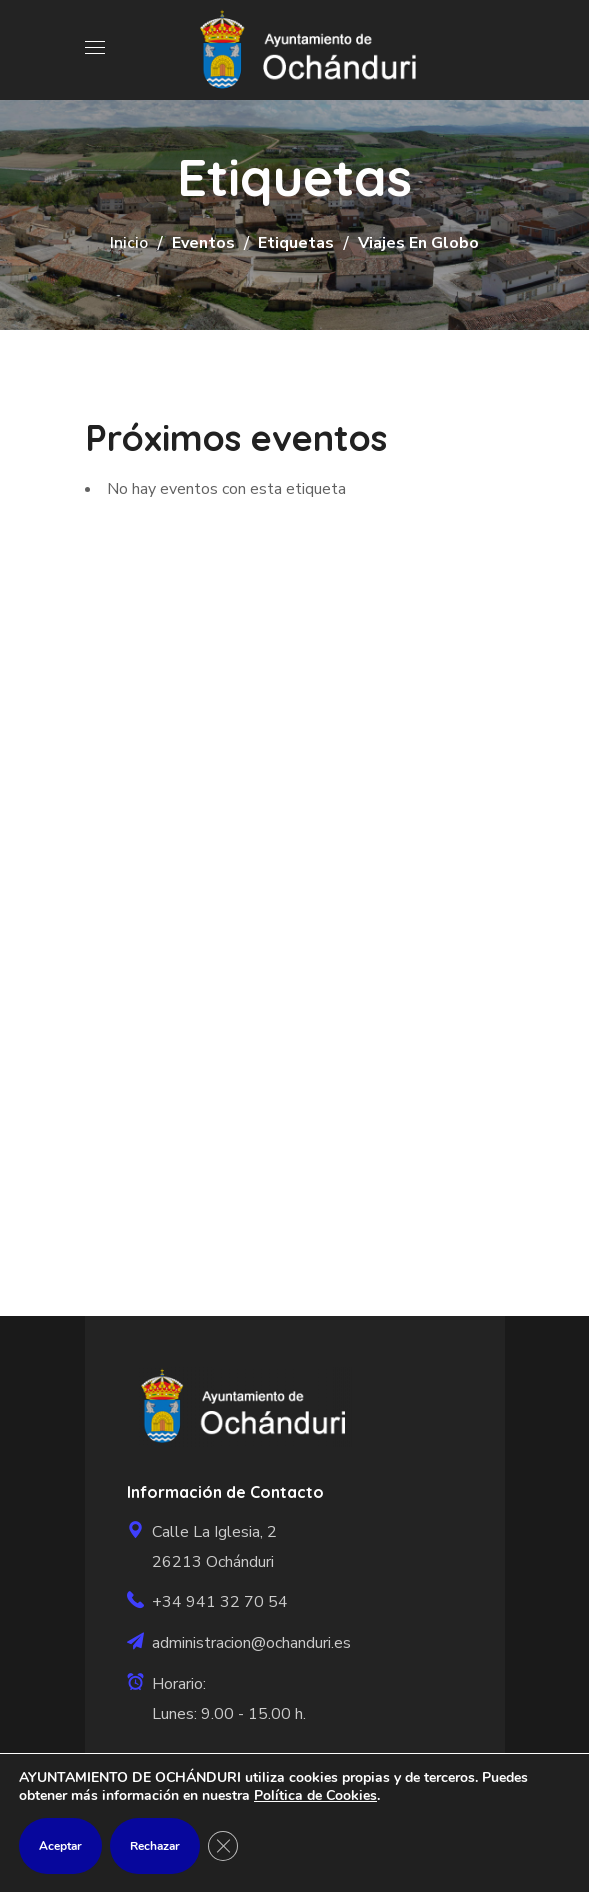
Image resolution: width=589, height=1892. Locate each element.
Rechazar (155, 1846)
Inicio (129, 243)
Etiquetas (296, 243)
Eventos (203, 243)
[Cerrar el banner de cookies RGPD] (223, 1846)
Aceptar (60, 1846)
